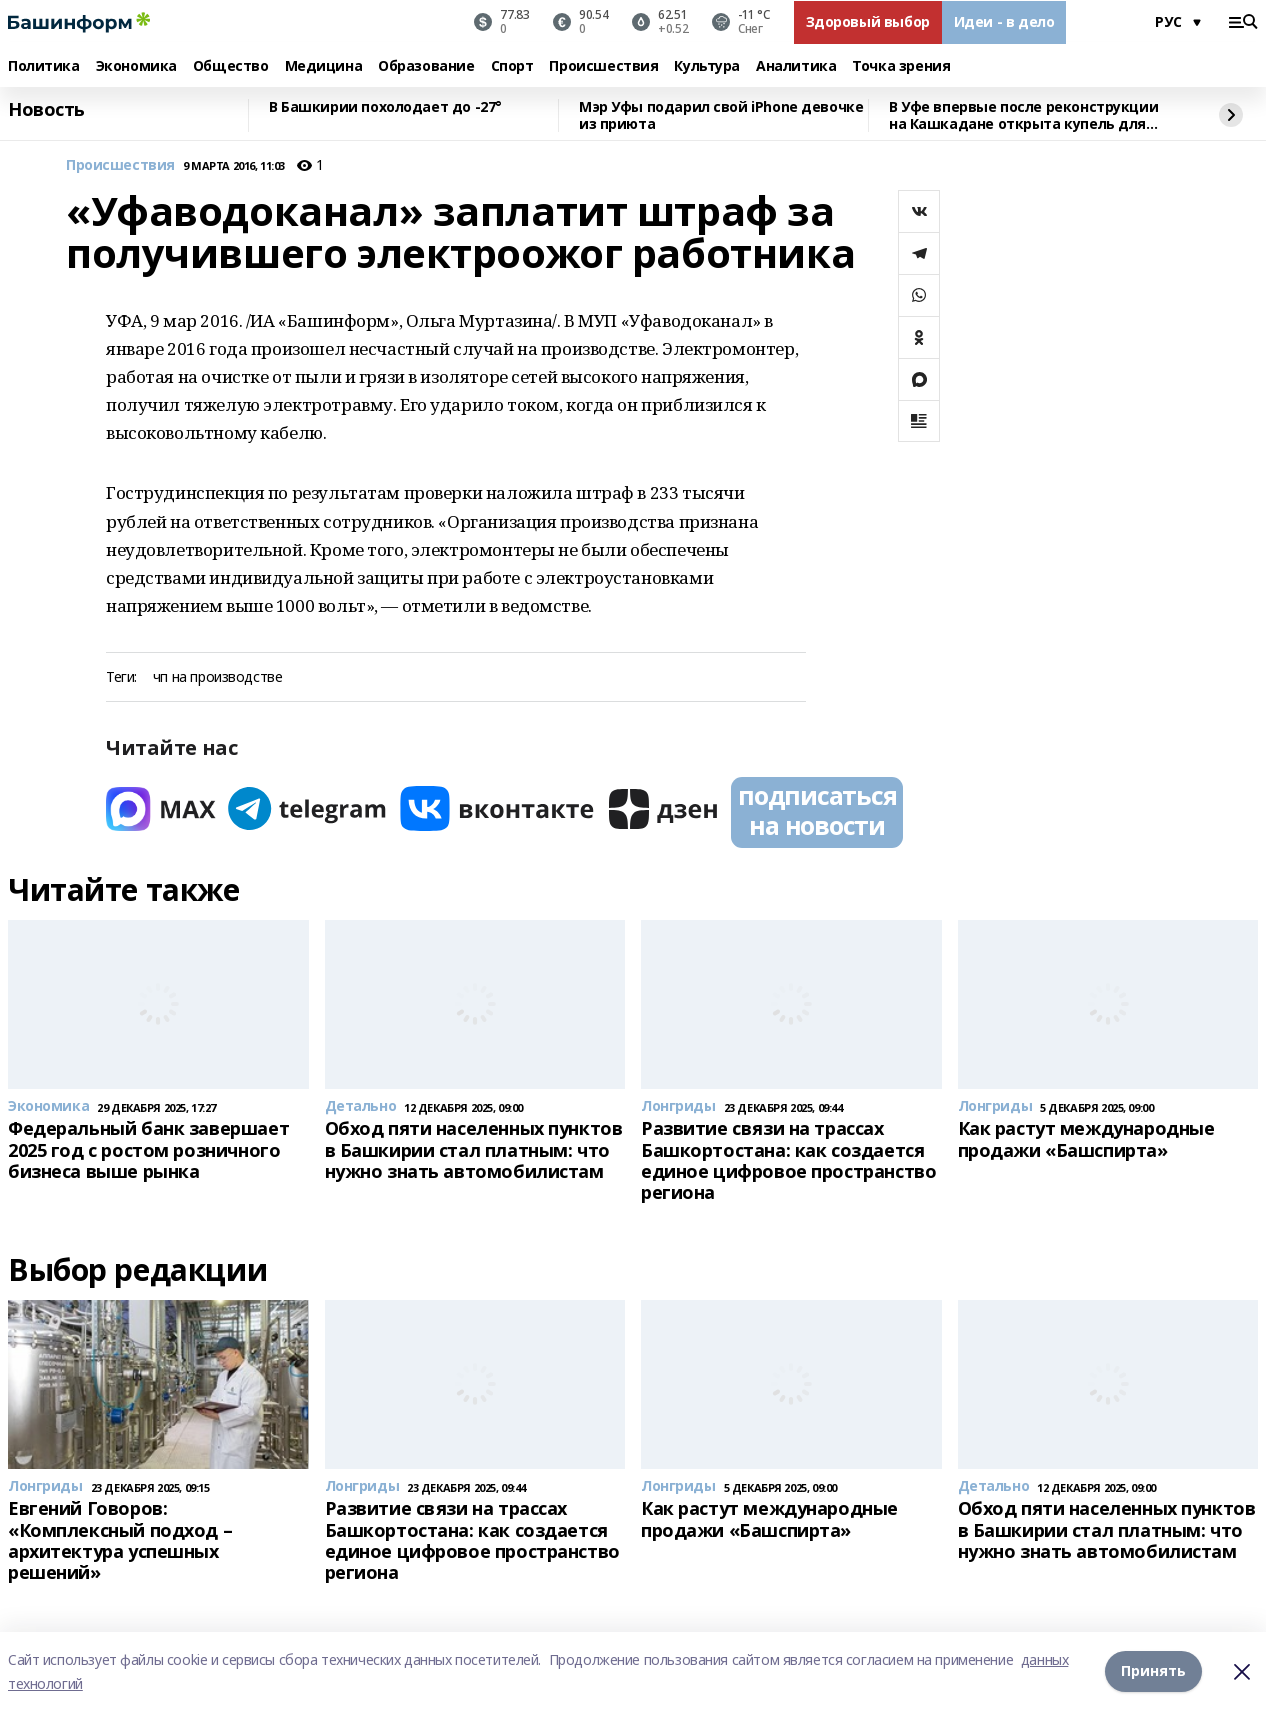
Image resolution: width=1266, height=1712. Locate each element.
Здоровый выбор (868, 21)
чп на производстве (217, 677)
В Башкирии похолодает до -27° (385, 107)
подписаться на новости (817, 810)
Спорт (512, 66)
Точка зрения (901, 66)
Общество (231, 66)
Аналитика (796, 66)
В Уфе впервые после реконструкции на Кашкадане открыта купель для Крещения (1023, 115)
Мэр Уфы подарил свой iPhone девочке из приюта (721, 115)
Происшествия (603, 66)
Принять (1153, 1671)
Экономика (136, 66)
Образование (426, 66)
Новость (46, 110)
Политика (44, 66)
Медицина (324, 66)
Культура (707, 66)
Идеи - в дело (1004, 21)
